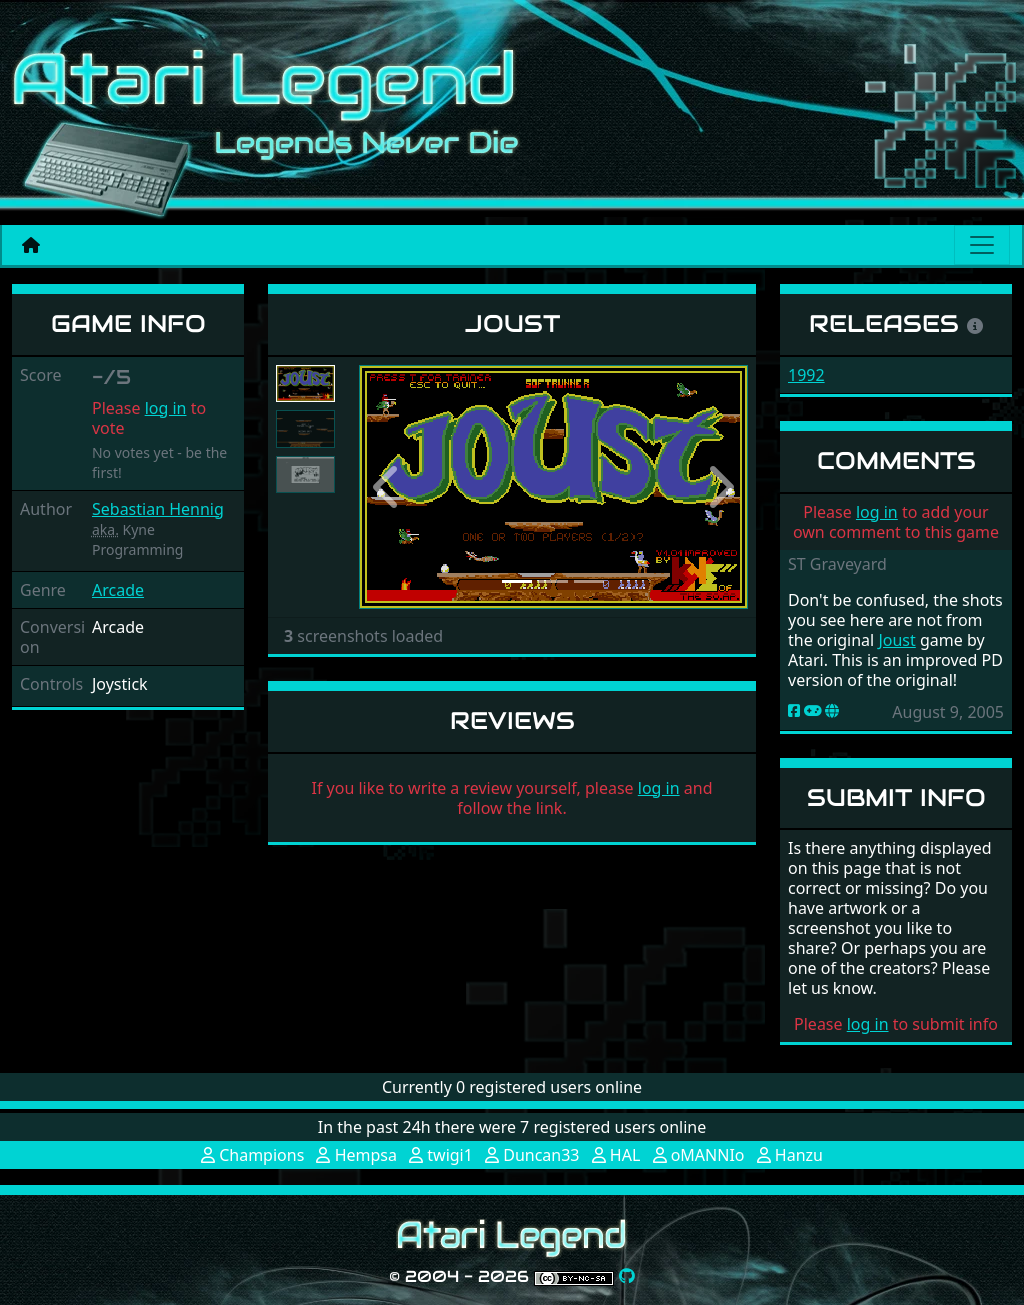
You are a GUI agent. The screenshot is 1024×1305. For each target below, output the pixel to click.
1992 (806, 375)
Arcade (118, 590)
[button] (388, 487)
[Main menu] (982, 245)
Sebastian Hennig (158, 509)
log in (166, 408)
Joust (896, 640)
